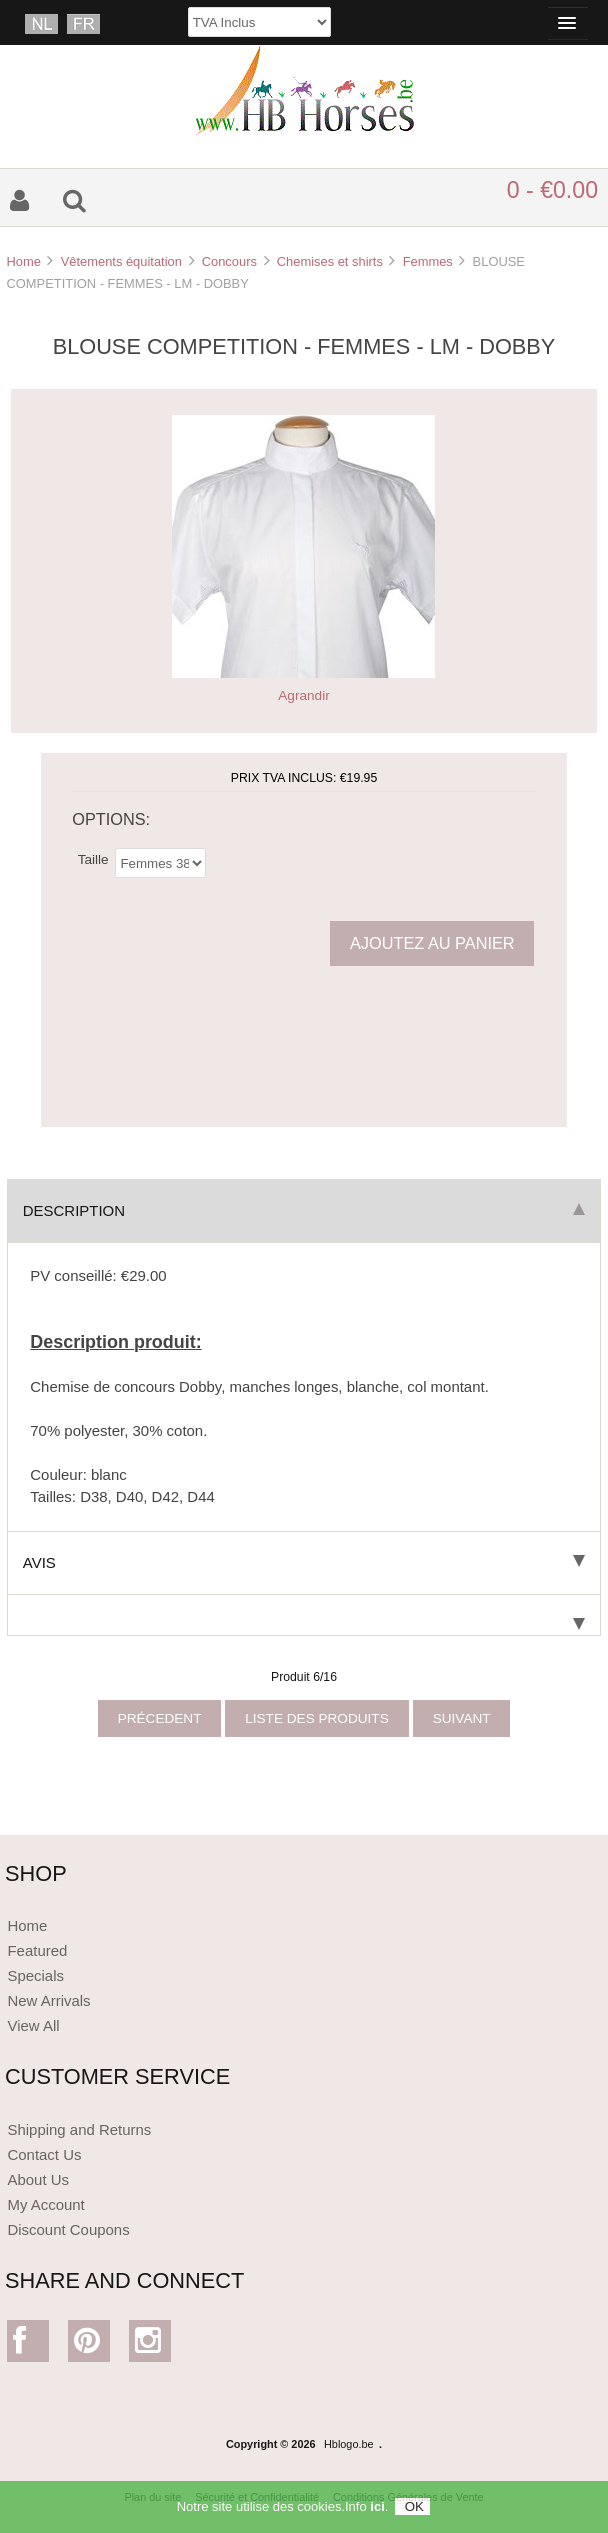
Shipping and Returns (79, 2129)
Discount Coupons (68, 2229)
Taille (93, 858)
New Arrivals (48, 2000)
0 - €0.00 (552, 190)
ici (377, 2511)
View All (33, 2025)
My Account (45, 2204)
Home (23, 261)
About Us (38, 2179)
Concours (229, 261)
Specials (35, 1975)
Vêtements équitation (121, 261)
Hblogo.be (349, 2444)
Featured (37, 1950)
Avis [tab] (304, 1562)
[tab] (304, 1615)
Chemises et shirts (330, 261)
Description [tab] (304, 1210)
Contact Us (44, 2154)
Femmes (428, 261)
